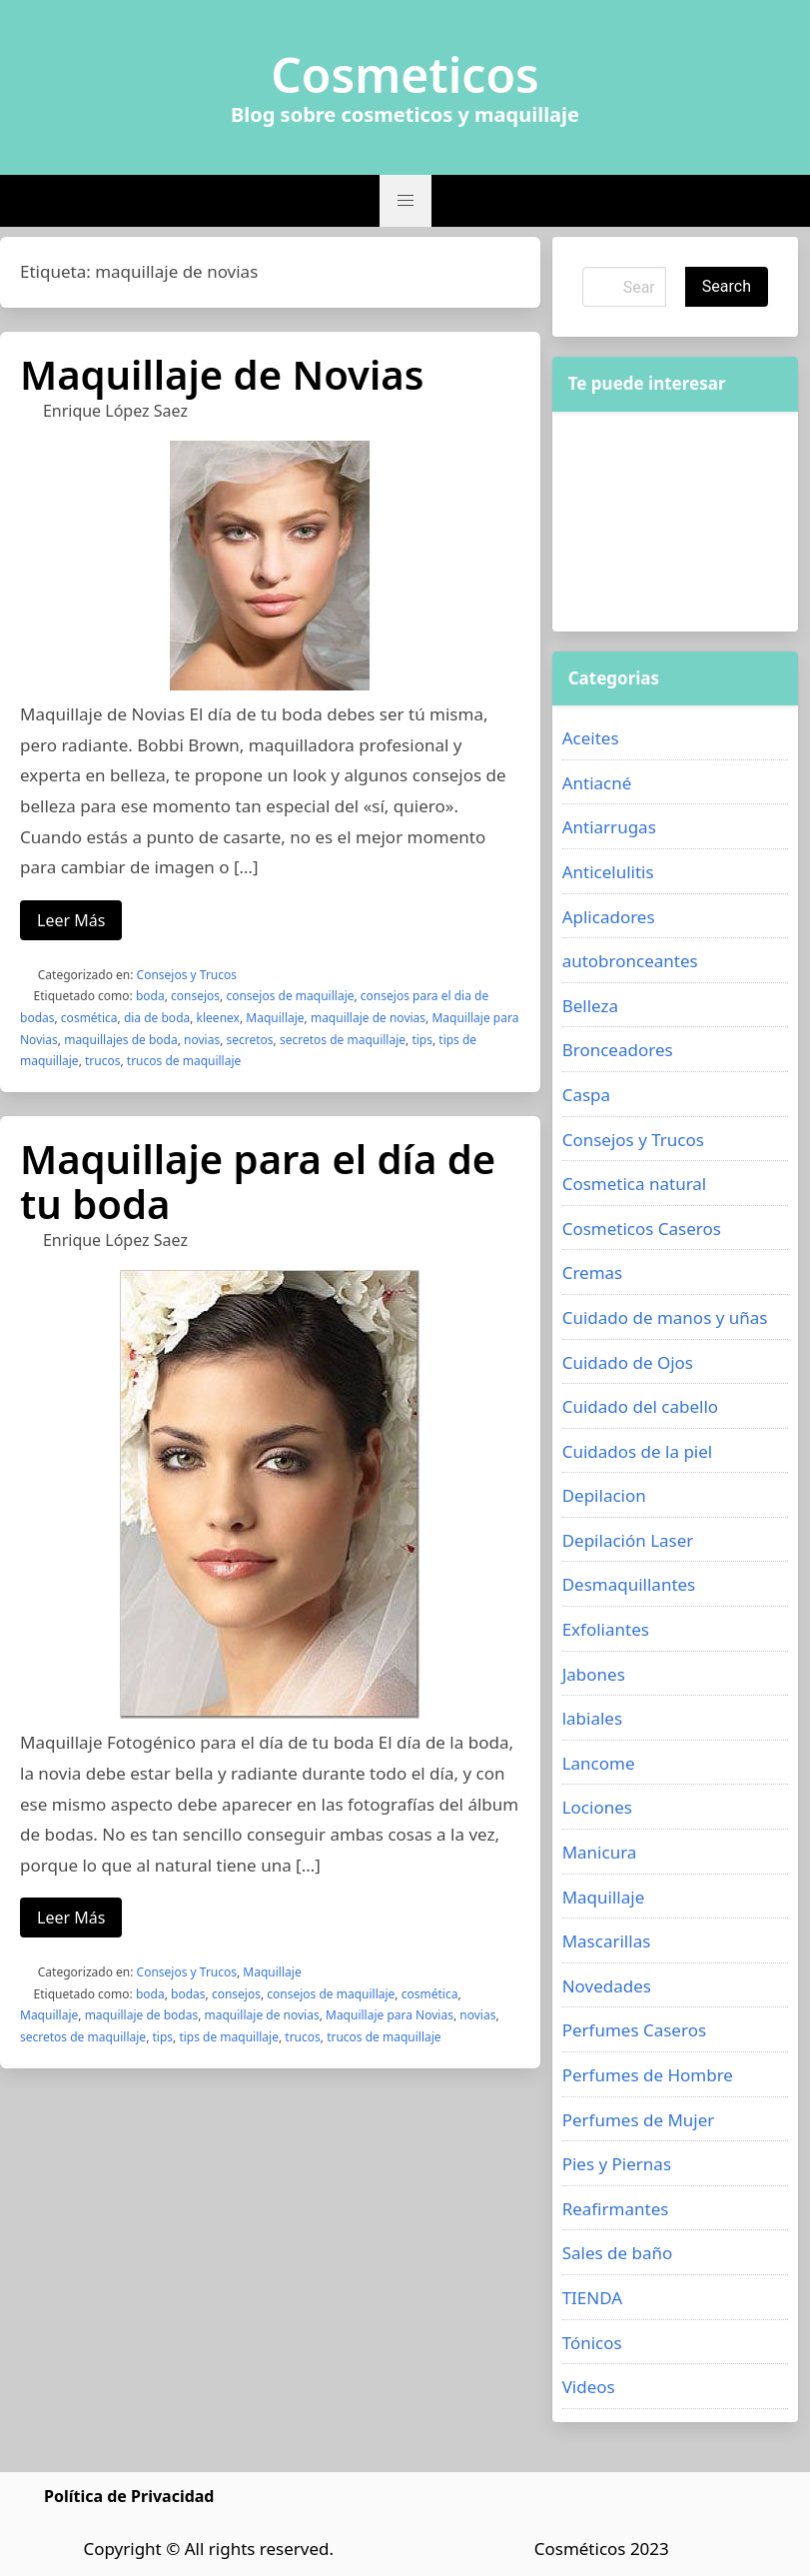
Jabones (593, 1674)
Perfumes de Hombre (647, 2074)
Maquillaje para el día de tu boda (257, 1181)
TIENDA (592, 2297)
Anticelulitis (608, 871)
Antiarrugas (609, 826)
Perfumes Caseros (634, 2029)
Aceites (590, 737)
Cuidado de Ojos (627, 1362)
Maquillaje (275, 1017)
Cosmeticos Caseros (641, 1228)
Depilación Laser (628, 1540)
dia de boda (157, 1017)
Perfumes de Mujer (638, 2119)
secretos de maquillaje (342, 1039)
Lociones (597, 1807)
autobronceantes (630, 960)
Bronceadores (617, 1049)
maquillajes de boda (121, 1039)
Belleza (590, 1005)
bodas (188, 1993)
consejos (195, 995)
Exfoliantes (605, 1629)
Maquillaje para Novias (389, 2014)
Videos (588, 2386)
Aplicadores (608, 916)
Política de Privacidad (129, 2496)
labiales (592, 1718)
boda (150, 995)
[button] (405, 201)
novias (202, 1039)
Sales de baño (617, 2252)
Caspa (586, 1094)
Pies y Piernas (616, 2163)
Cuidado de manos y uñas (665, 1317)
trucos (102, 1060)
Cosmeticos (405, 75)
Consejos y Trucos (187, 974)
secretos (249, 1039)
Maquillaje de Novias (221, 374)
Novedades (606, 1985)
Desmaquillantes (629, 1584)
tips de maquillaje (229, 2036)
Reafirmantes (615, 2208)
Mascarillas (606, 1941)
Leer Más (71, 920)
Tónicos (592, 2342)
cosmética (89, 1017)
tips (421, 1039)
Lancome (598, 1763)
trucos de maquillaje (184, 1060)
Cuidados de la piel (637, 1451)
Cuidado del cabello (640, 1406)
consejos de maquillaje (290, 995)
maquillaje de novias (368, 1017)
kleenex (218, 1017)
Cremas (592, 1272)
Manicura (599, 1852)
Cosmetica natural (634, 1183)
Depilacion (604, 1495)
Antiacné (597, 782)
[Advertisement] (675, 522)
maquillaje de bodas (142, 2014)
